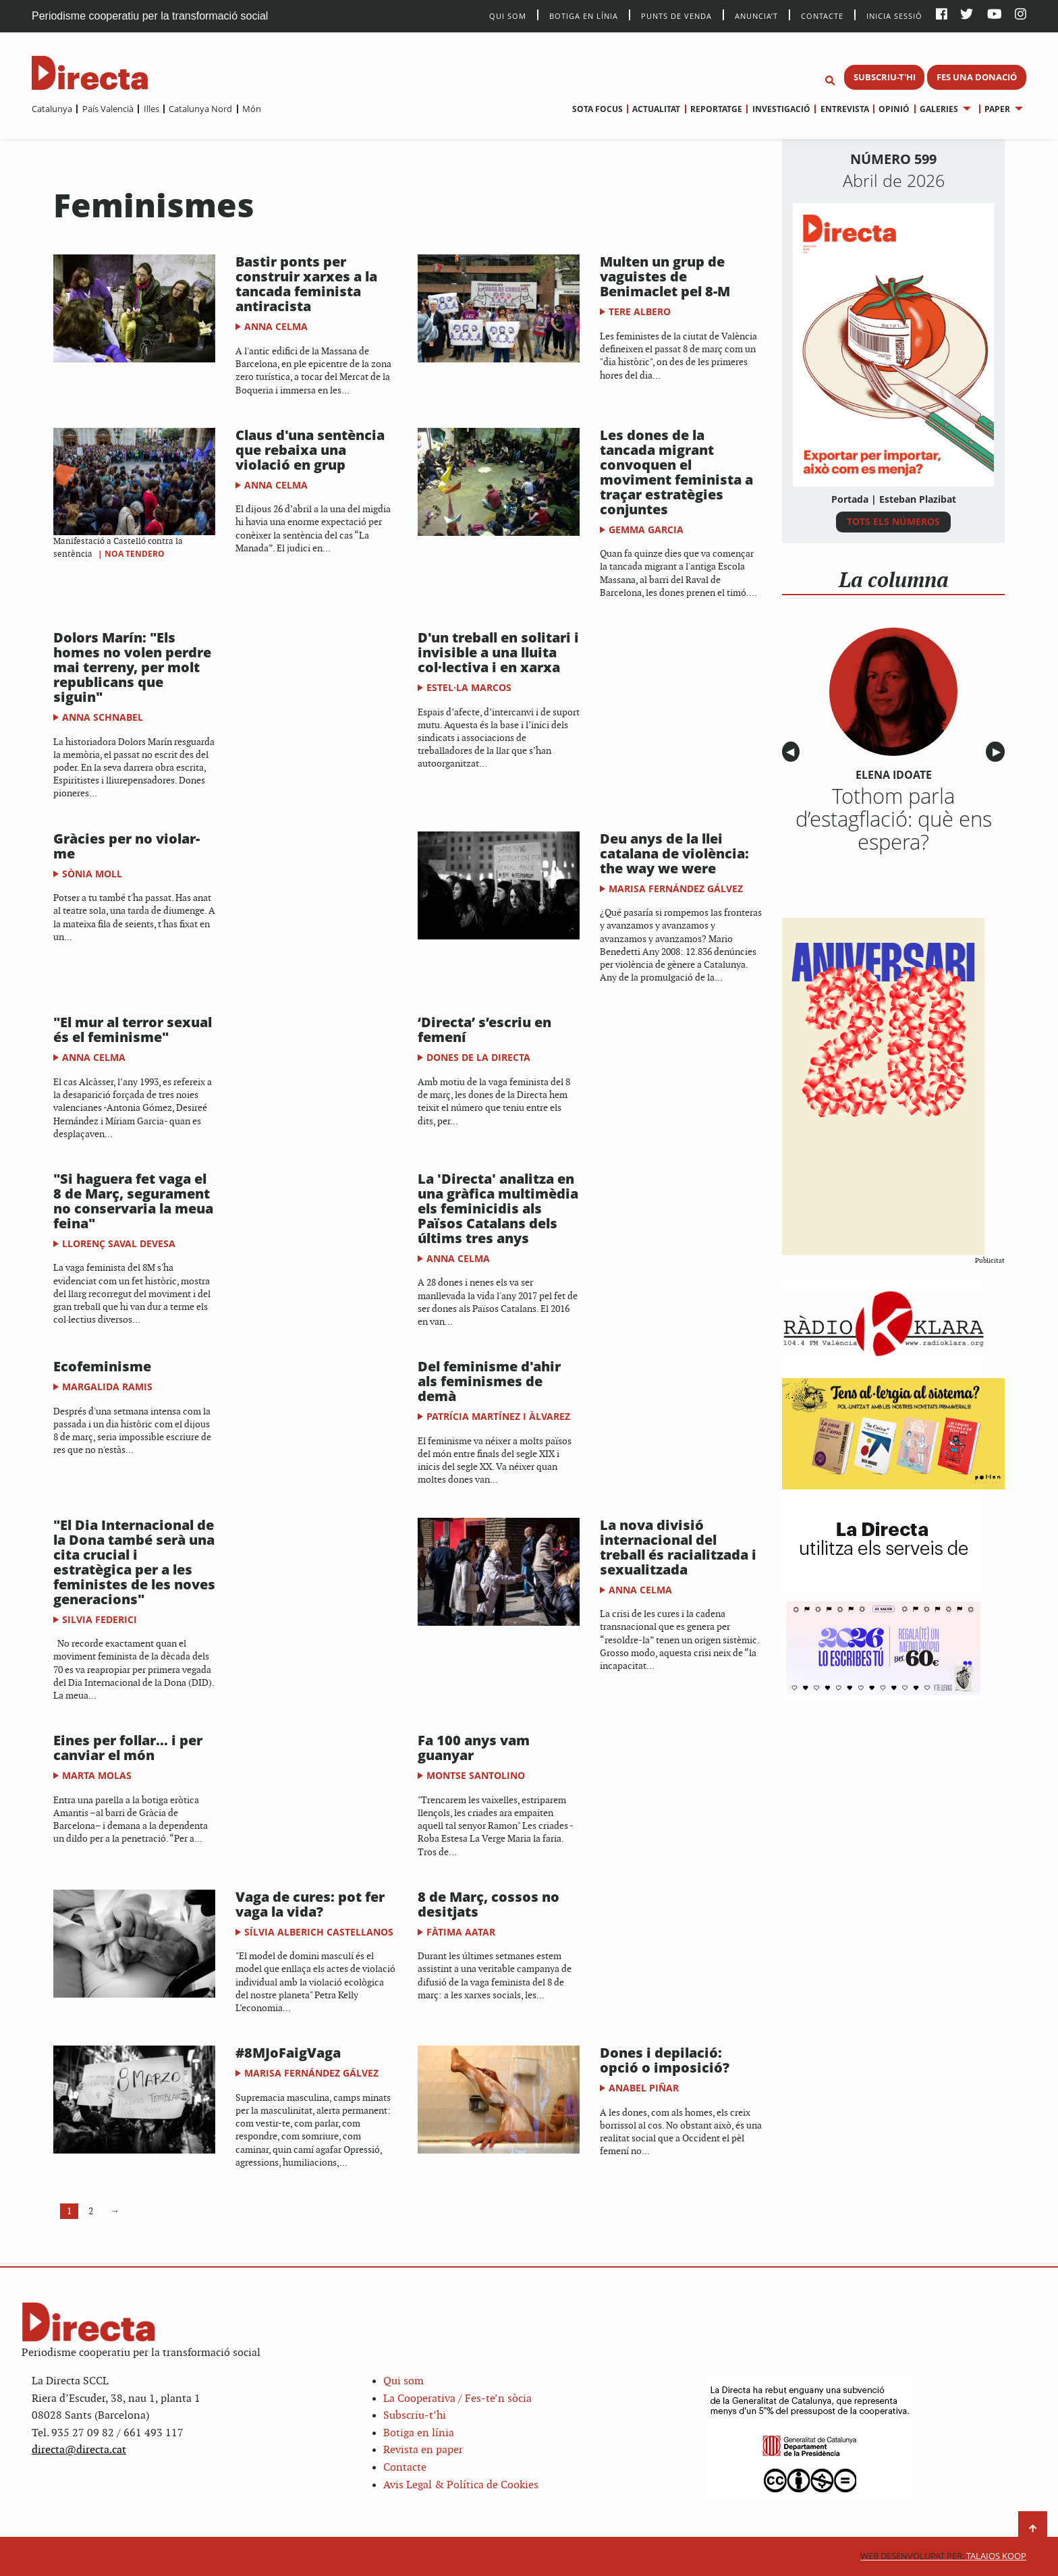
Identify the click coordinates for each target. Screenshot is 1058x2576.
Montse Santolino (475, 1775)
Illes (151, 109)
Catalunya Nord (200, 109)
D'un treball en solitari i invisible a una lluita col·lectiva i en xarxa (498, 652)
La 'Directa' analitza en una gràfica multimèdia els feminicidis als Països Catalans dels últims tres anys (498, 1208)
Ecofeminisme (102, 1366)
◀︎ (793, 752)
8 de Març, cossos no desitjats (488, 1904)
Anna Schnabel (102, 717)
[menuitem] (52, 108)
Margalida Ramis (107, 1386)
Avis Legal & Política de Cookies (460, 2485)
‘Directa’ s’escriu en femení (484, 1029)
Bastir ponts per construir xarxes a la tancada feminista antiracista (306, 283)
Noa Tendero (135, 554)
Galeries (939, 109)
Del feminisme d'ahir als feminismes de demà (489, 1381)
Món (251, 109)
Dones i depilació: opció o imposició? (664, 2060)
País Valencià (108, 109)
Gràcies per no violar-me (126, 845)
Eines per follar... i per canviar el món (127, 1747)
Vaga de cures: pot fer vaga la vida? (310, 1904)
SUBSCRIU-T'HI (885, 77)
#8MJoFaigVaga (288, 2053)
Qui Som (507, 16)
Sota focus (597, 109)
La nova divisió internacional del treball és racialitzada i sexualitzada (678, 1547)
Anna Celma (276, 326)
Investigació (781, 109)
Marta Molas (97, 1775)
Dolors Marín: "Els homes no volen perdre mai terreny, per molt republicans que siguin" (132, 667)
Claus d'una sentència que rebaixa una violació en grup (310, 450)
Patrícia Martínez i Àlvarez (498, 1416)
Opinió (894, 109)
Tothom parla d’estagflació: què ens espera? (894, 819)
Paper (997, 109)
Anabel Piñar (644, 2087)
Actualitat (656, 109)
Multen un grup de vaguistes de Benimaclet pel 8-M (665, 276)
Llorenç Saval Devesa (118, 1243)
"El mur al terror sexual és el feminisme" (132, 1029)
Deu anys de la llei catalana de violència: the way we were (674, 853)
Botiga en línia (583, 15)
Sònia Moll (92, 873)
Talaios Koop (943, 2556)
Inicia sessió (894, 15)
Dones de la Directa (478, 1057)
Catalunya (52, 109)
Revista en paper (423, 2450)
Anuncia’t (756, 15)
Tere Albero (640, 311)
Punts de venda (676, 15)
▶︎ (999, 752)
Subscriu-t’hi (414, 2415)
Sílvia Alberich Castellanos (318, 1931)
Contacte (822, 15)
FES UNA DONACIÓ (977, 77)
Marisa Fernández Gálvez (676, 888)
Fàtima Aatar (460, 1931)
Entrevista (844, 109)
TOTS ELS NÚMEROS (893, 521)
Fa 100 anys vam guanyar (474, 1747)
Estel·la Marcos (468, 687)
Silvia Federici (99, 1619)
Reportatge (716, 109)
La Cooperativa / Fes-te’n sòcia (457, 2398)
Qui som (403, 2381)
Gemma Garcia (646, 529)
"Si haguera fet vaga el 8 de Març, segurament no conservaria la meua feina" (133, 1201)
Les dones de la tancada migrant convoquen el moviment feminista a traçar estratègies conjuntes (676, 472)
